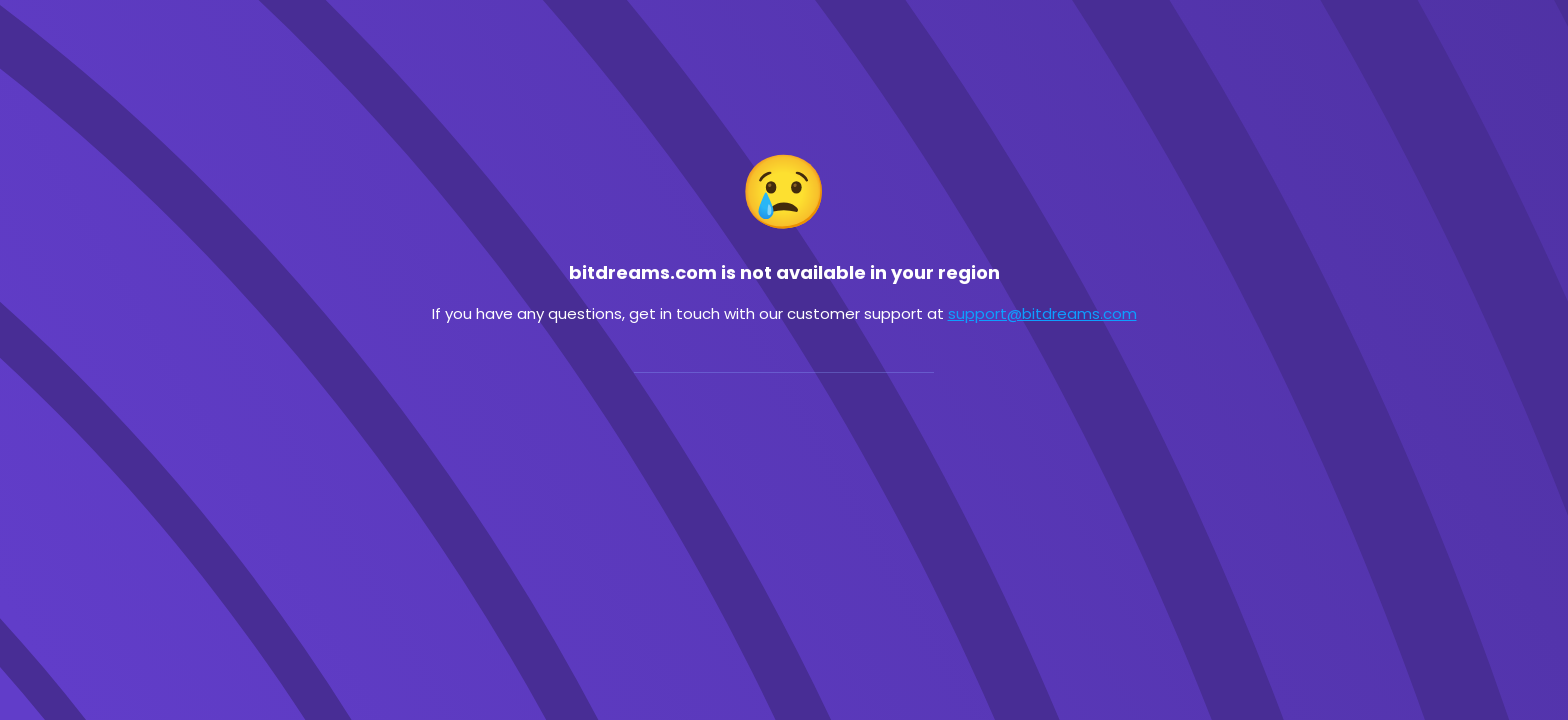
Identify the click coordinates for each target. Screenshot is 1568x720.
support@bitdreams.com (1042, 313)
